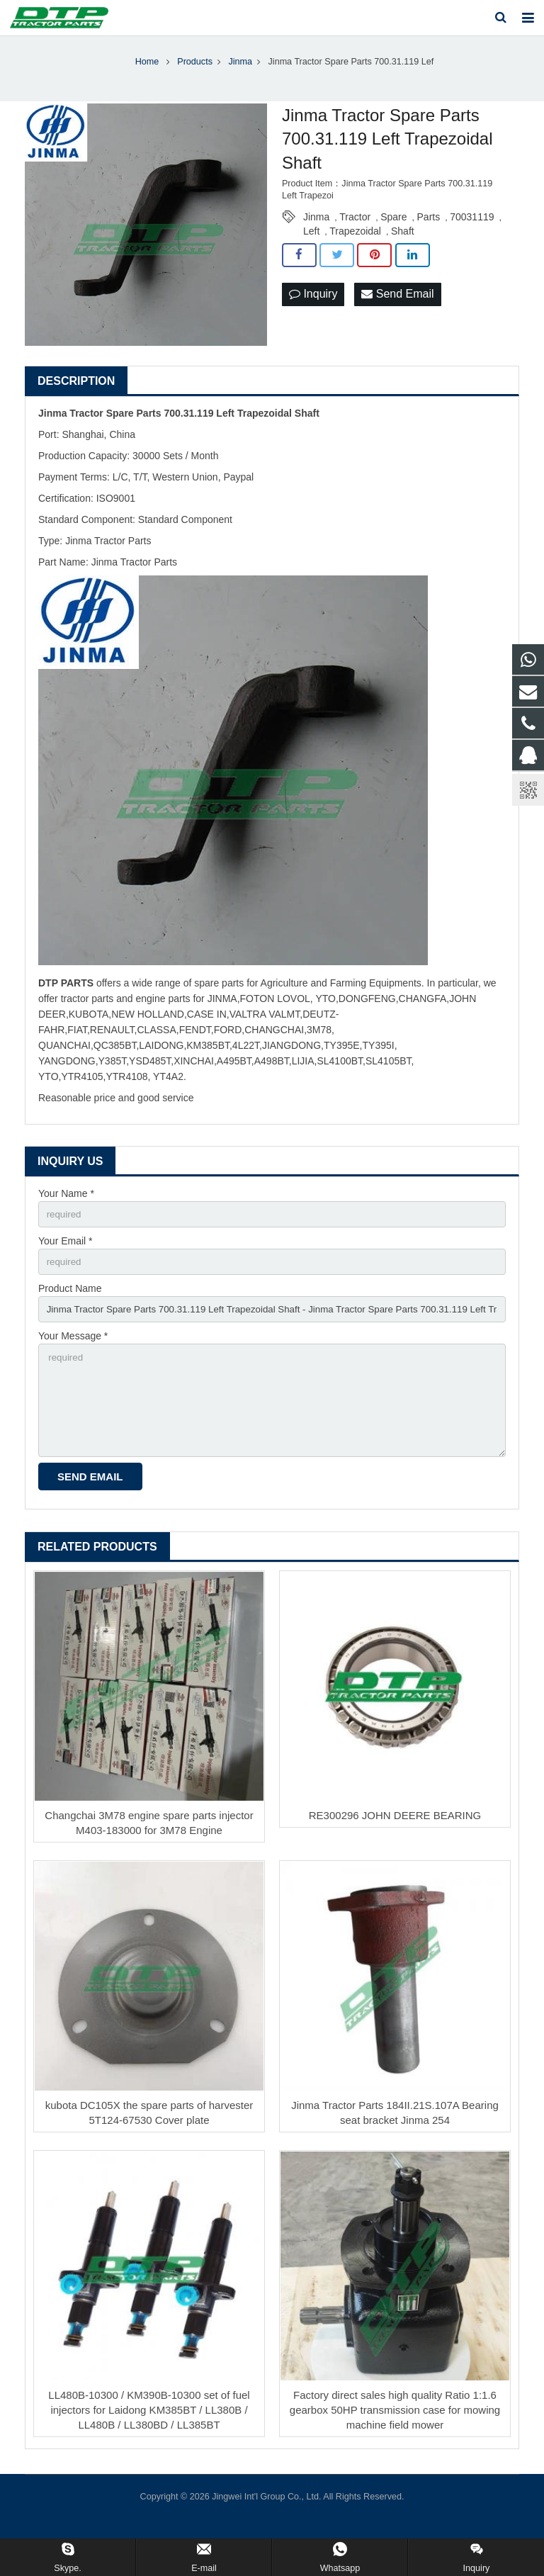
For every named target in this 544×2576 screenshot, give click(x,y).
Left (311, 243)
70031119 (472, 229)
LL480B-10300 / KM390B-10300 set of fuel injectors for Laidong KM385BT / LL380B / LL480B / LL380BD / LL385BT (148, 2432)
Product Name (69, 1303)
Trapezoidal (355, 243)
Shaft (402, 243)
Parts (429, 229)
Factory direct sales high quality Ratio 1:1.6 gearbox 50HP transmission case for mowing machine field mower (395, 2432)
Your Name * (66, 1205)
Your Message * (73, 1353)
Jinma (316, 229)
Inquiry (313, 306)
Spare (393, 229)
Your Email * (65, 1254)
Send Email (397, 306)
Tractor (354, 229)
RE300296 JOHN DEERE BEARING (395, 1838)
